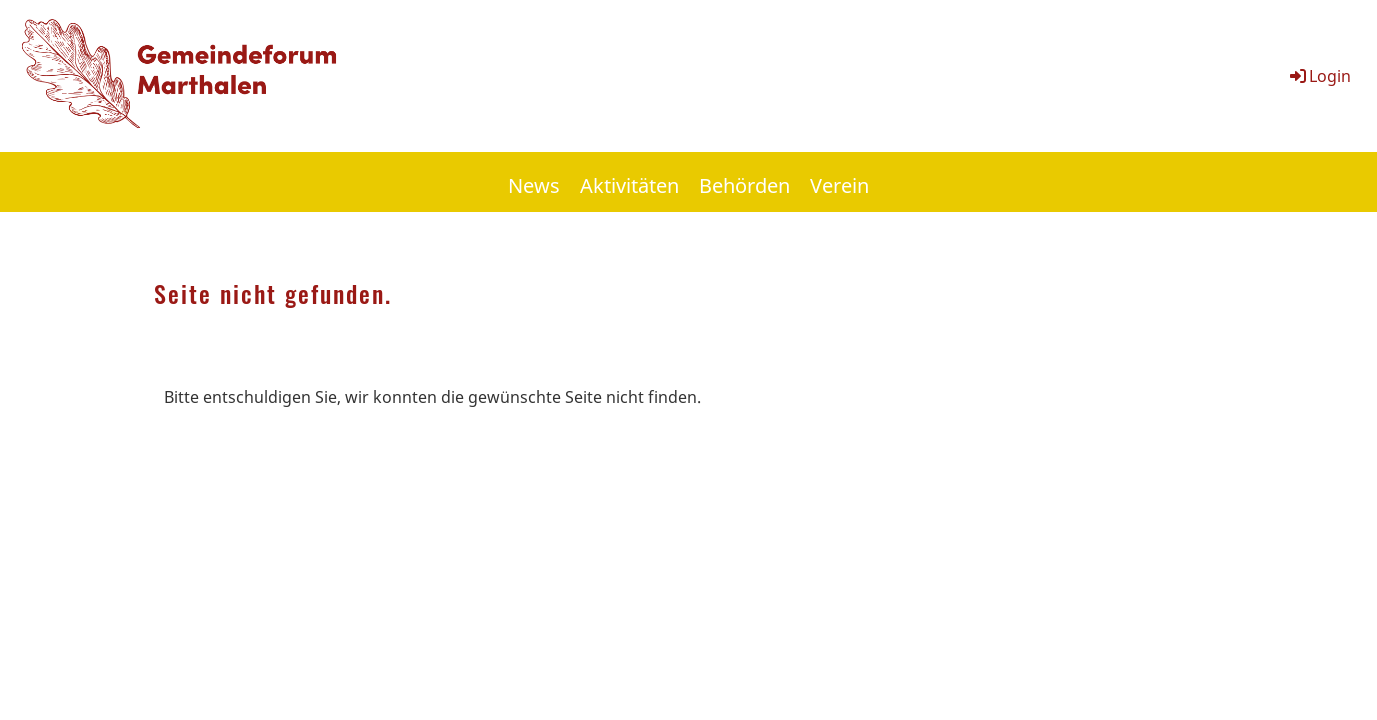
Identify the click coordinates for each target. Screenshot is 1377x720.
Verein (839, 185)
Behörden (744, 185)
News (534, 185)
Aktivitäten (629, 185)
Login (1319, 76)
